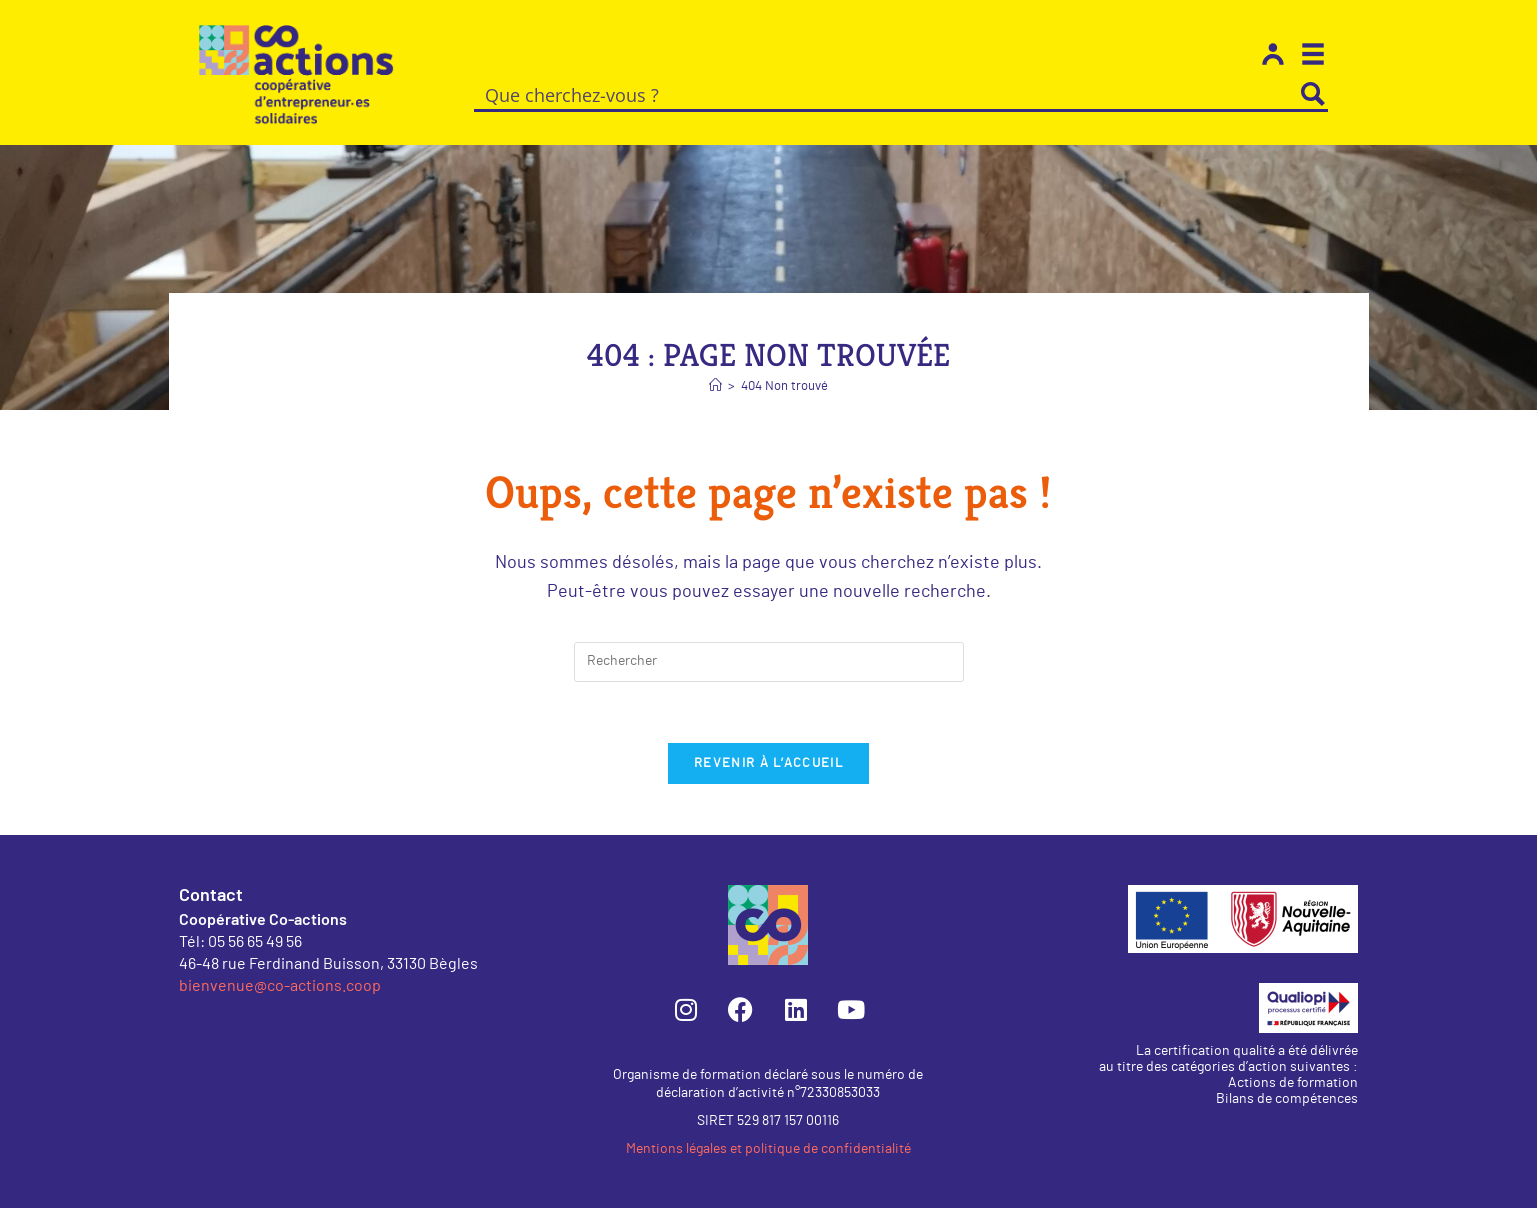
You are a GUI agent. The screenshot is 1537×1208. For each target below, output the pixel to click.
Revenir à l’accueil (768, 763)
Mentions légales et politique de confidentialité (768, 1149)
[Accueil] (715, 386)
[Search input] (887, 94)
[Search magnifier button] (1313, 94)
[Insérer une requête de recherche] (769, 662)
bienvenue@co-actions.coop (280, 984)
